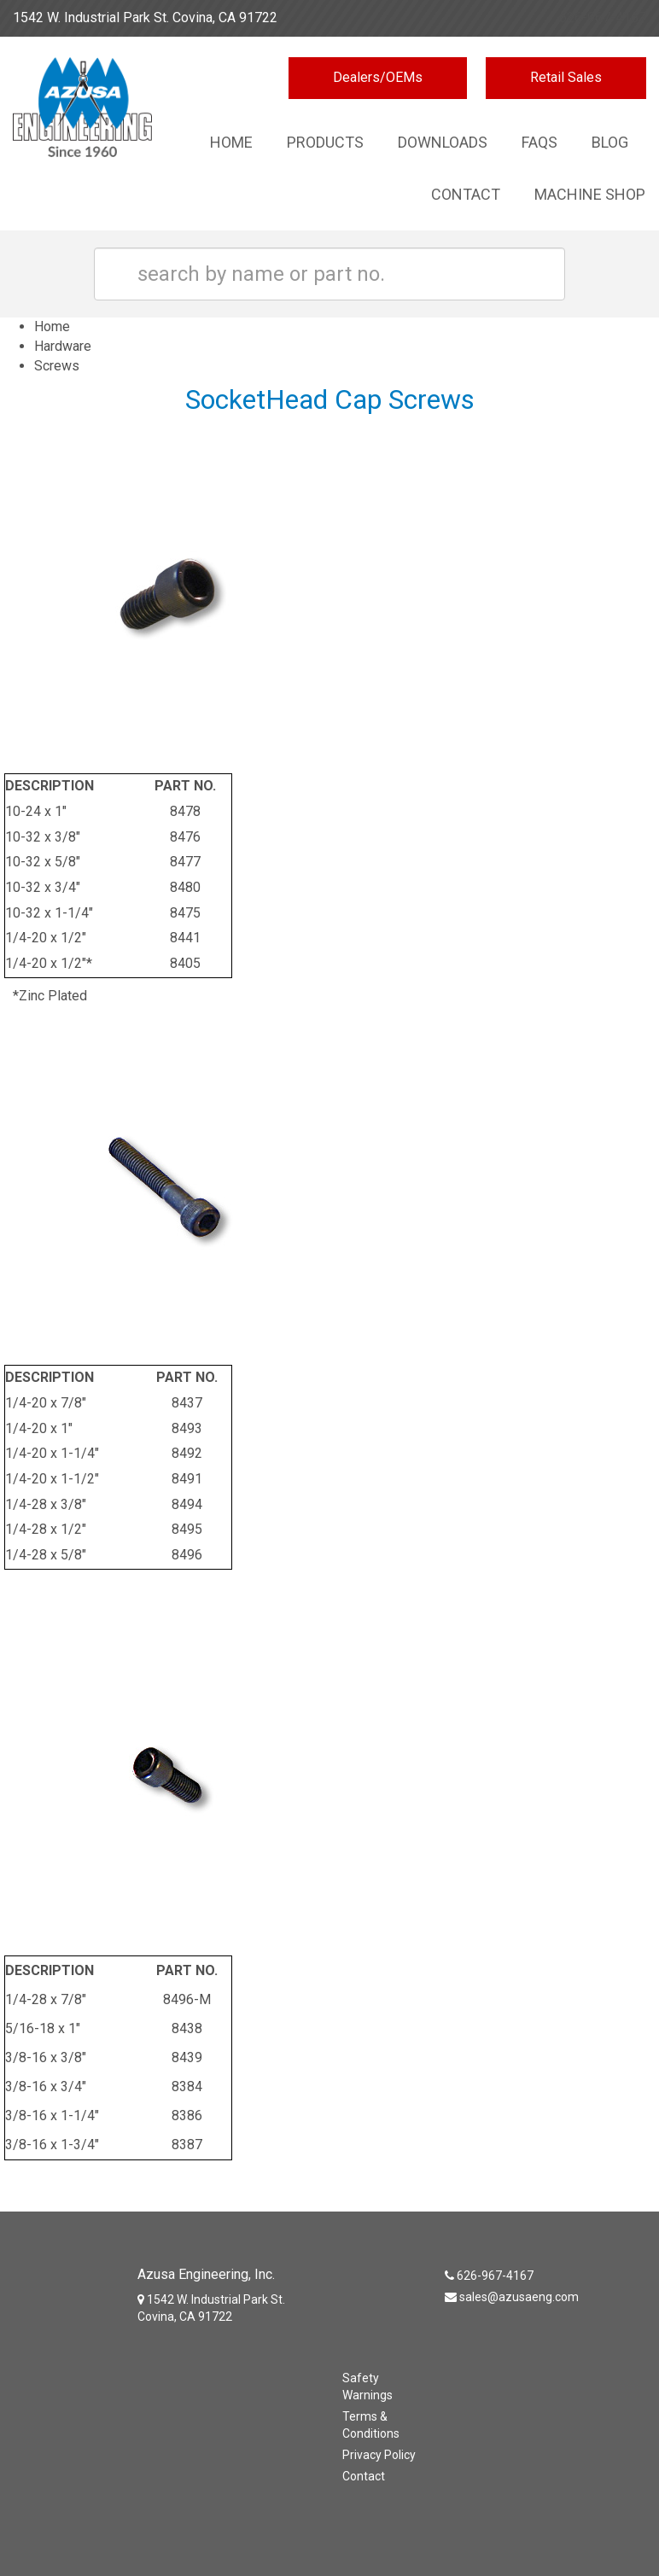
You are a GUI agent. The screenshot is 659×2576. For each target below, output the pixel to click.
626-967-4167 (602, 17)
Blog (610, 142)
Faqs (539, 142)
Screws (56, 366)
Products (325, 142)
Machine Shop (589, 194)
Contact (465, 194)
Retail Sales (566, 77)
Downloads (442, 142)
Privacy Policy (379, 2455)
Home (231, 142)
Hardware (62, 346)
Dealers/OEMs (378, 77)
